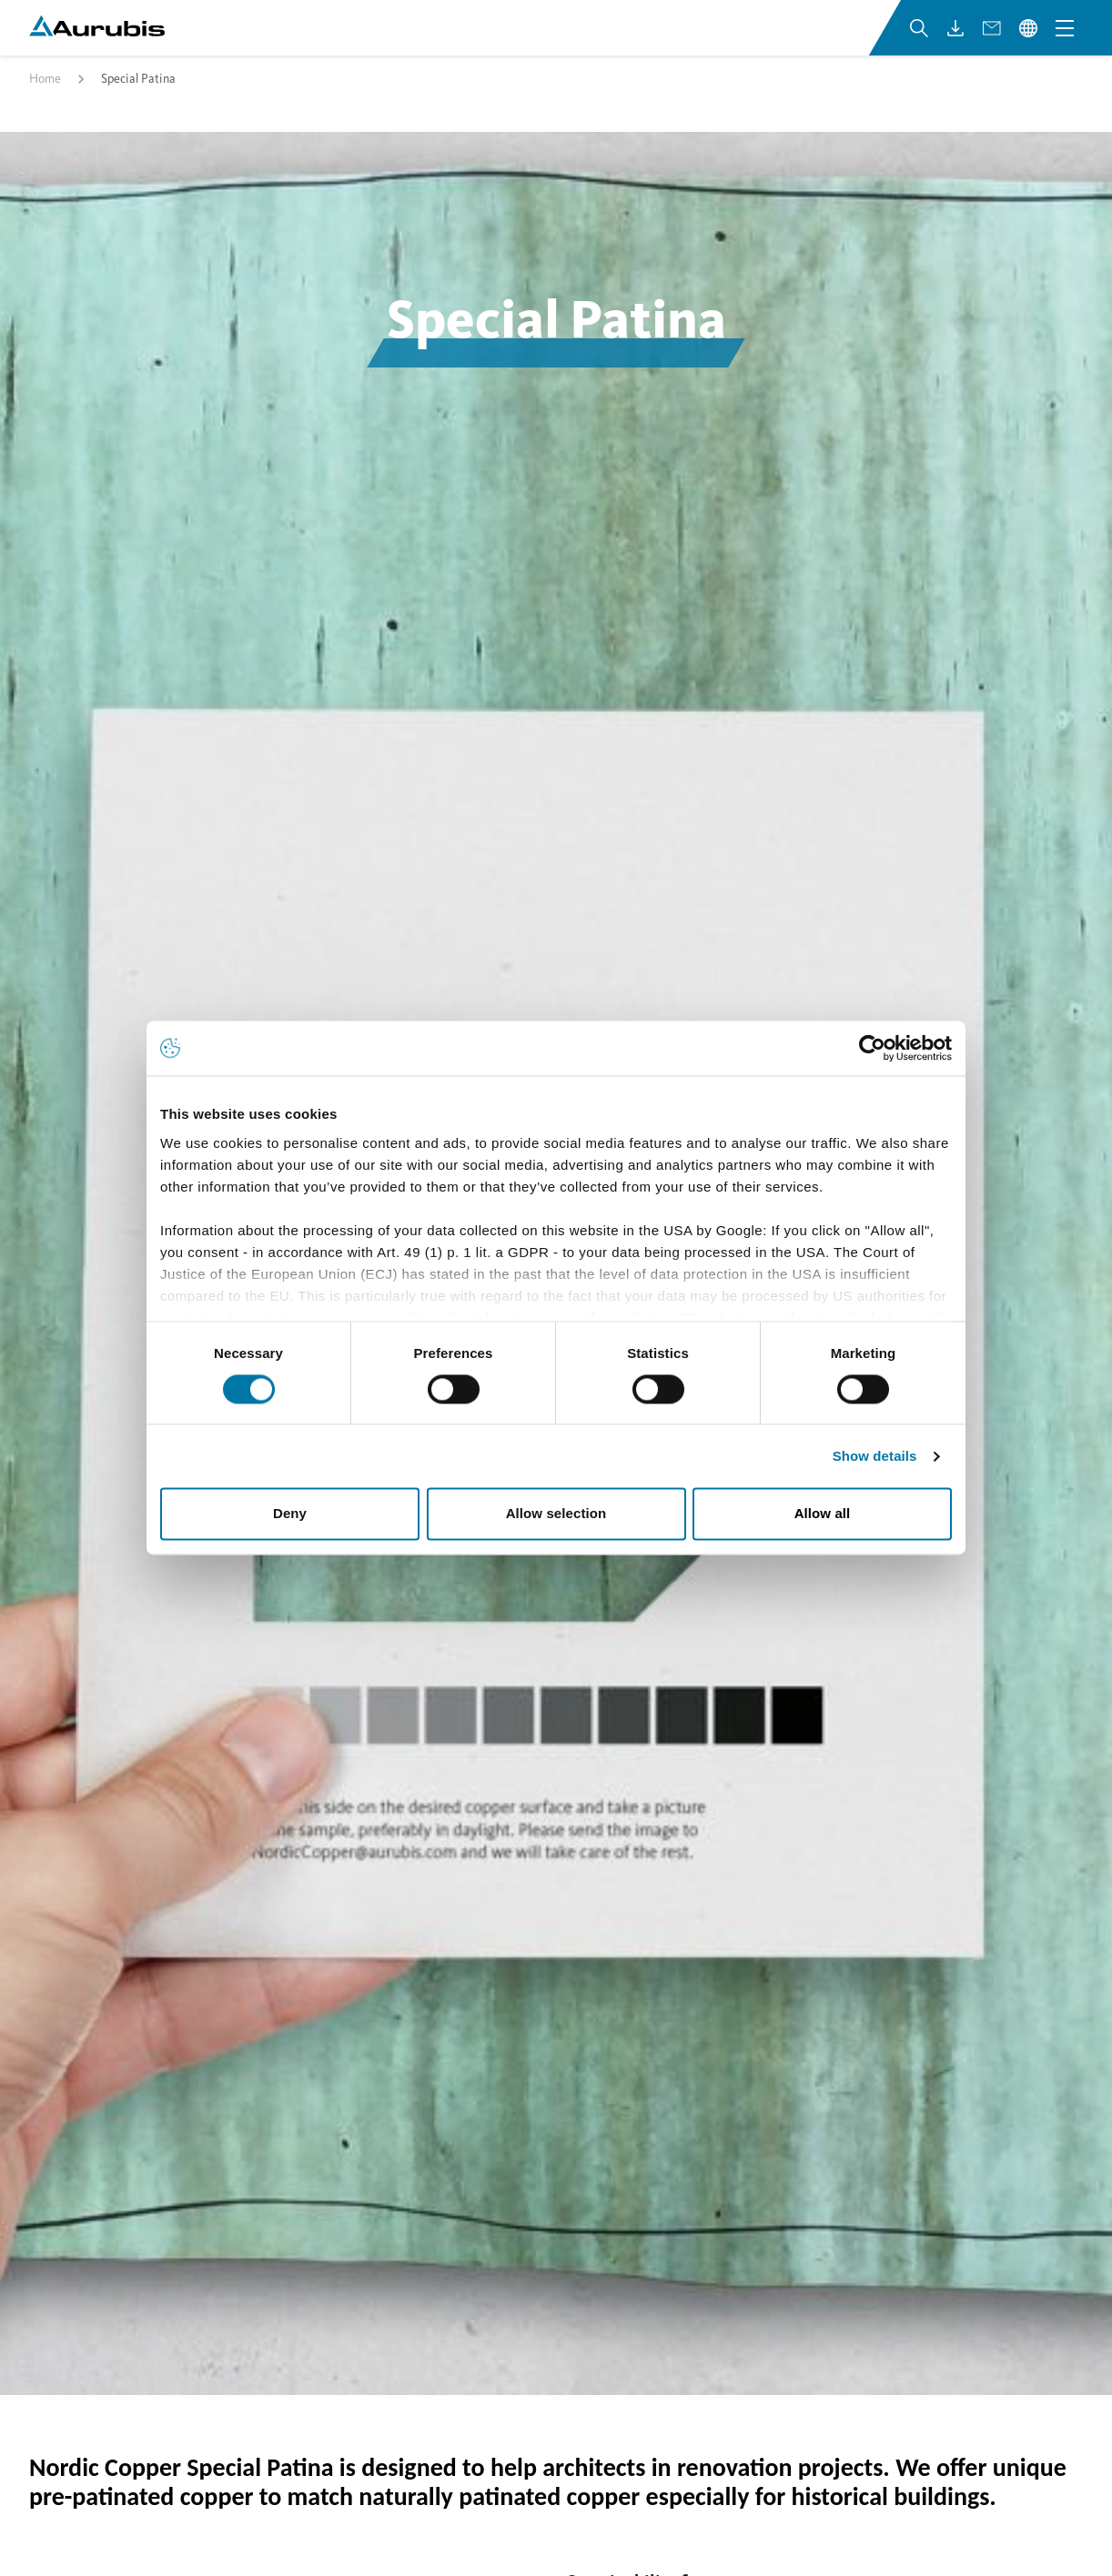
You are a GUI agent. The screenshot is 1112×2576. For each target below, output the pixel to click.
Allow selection (556, 1514)
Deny (290, 1514)
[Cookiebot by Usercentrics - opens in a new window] (872, 1048)
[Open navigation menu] (1065, 44)
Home (45, 103)
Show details (875, 1456)
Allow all (822, 1514)
